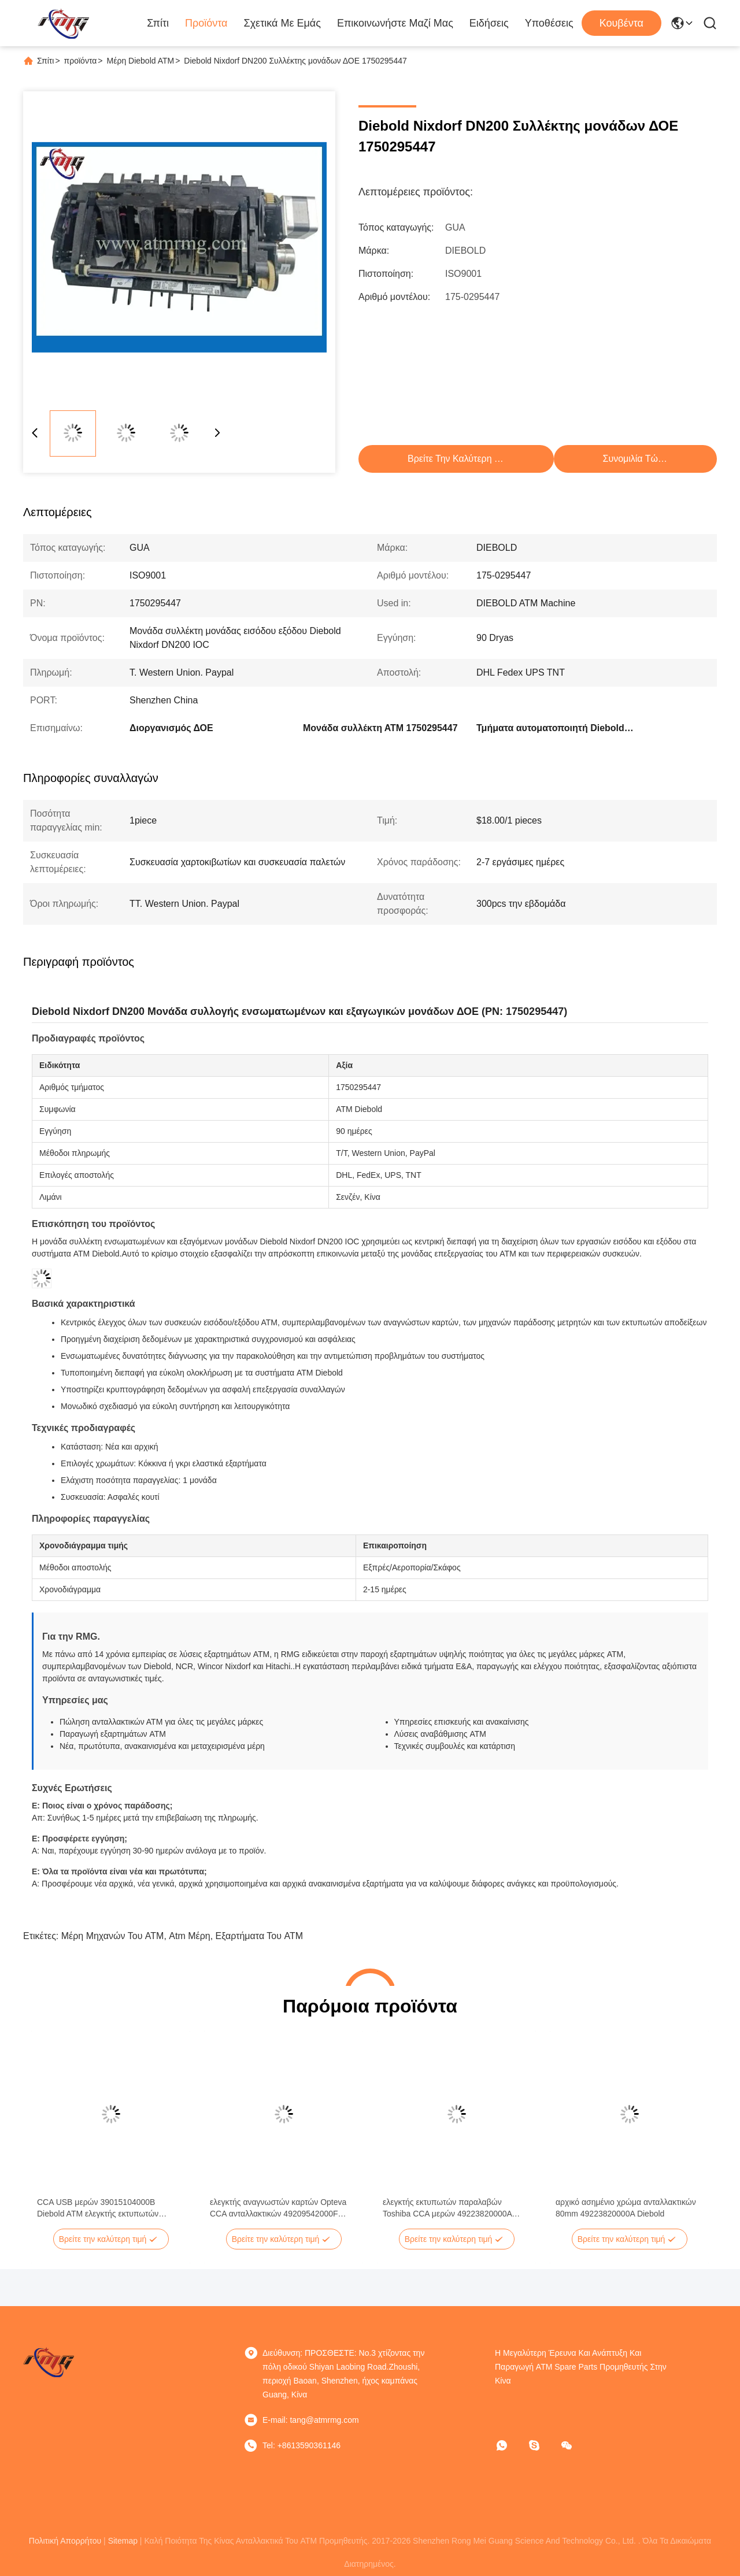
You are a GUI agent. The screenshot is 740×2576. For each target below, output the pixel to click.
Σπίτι (158, 23)
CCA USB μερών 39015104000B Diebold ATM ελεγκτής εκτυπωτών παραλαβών (97, 2208)
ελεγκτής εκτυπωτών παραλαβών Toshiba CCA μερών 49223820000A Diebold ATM (447, 2208)
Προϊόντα (206, 23)
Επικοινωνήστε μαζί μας (395, 23)
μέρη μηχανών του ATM (112, 1936)
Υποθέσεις (549, 23)
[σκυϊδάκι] (542, 2445)
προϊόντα (80, 60)
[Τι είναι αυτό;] (510, 2445)
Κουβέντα (621, 23)
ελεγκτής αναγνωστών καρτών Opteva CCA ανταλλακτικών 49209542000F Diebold (278, 2208)
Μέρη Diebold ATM (141, 60)
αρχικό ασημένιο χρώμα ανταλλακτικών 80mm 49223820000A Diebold (626, 2207)
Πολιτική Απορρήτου (65, 2540)
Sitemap (123, 2540)
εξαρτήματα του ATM (259, 1936)
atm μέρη (189, 1936)
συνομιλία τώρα (636, 459)
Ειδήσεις (489, 23)
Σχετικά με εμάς (282, 23)
